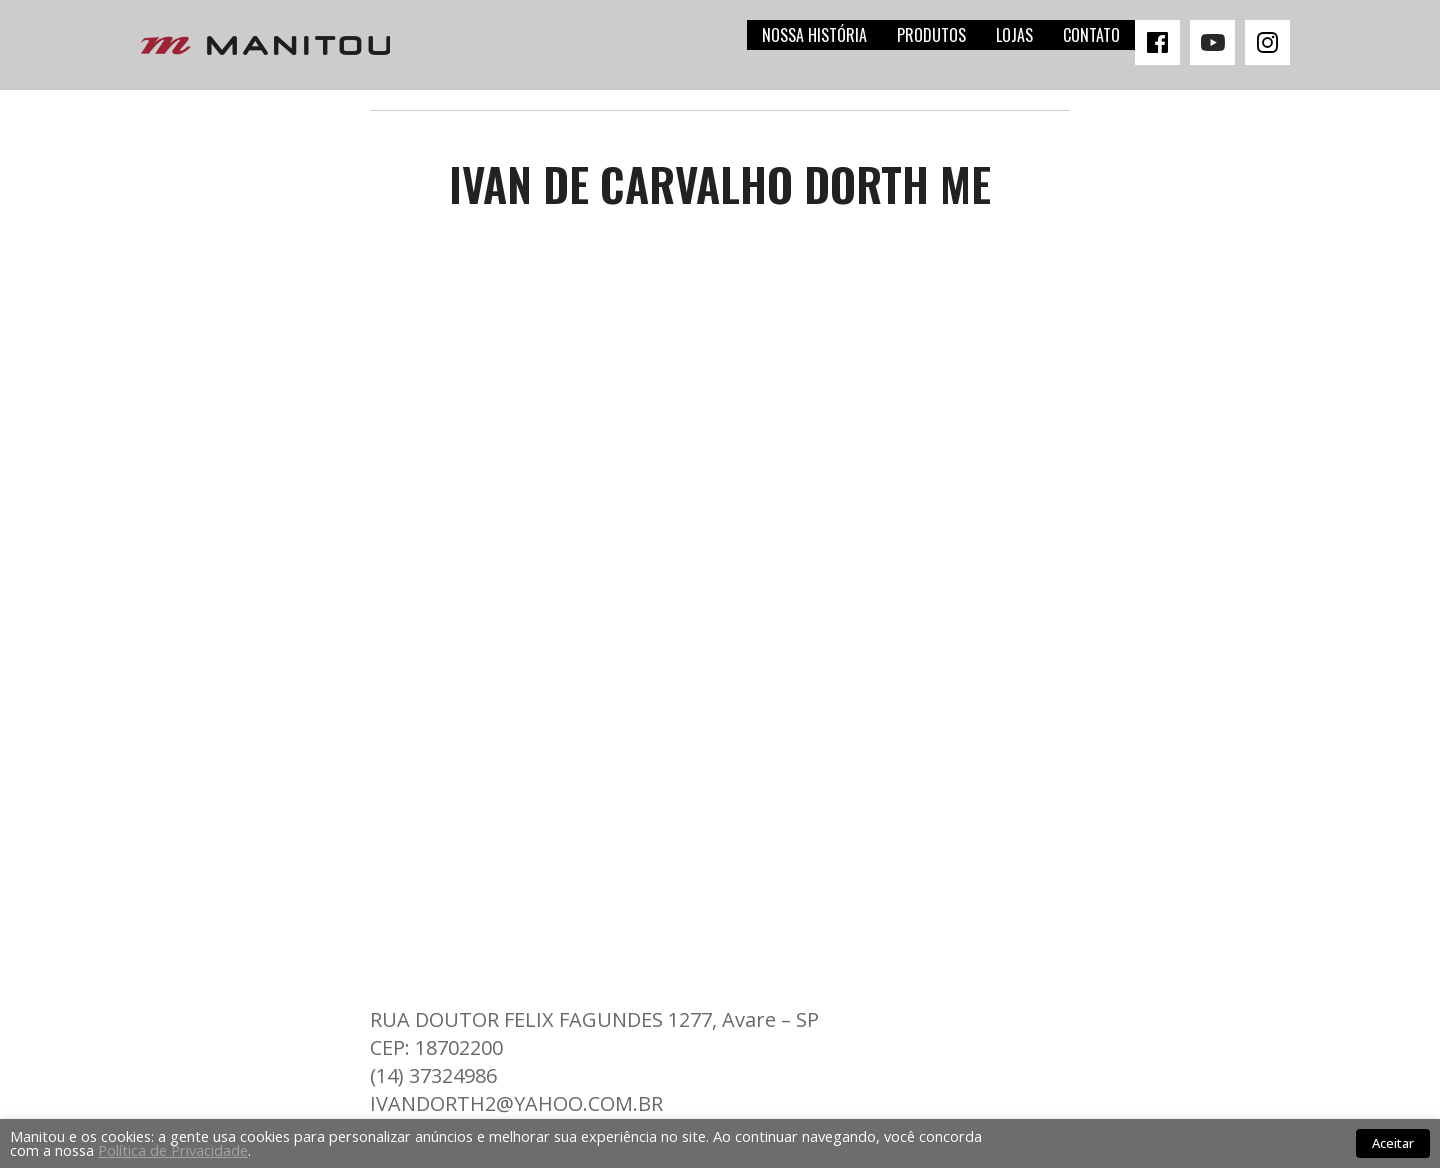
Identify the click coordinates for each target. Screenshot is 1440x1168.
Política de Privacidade (173, 1150)
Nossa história (814, 35)
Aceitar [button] (1393, 1143)
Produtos (931, 35)
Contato (1091, 35)
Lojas (1014, 35)
